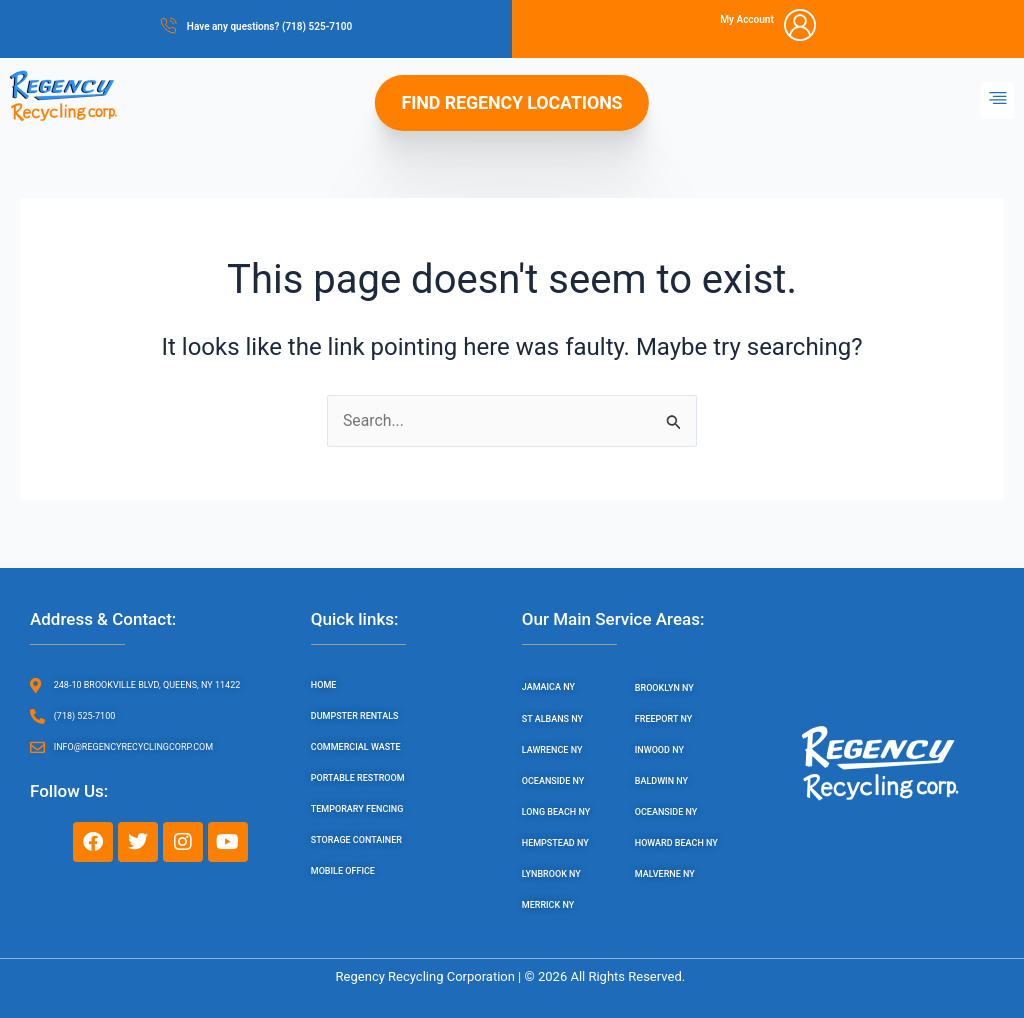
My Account (747, 19)
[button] (997, 100)
